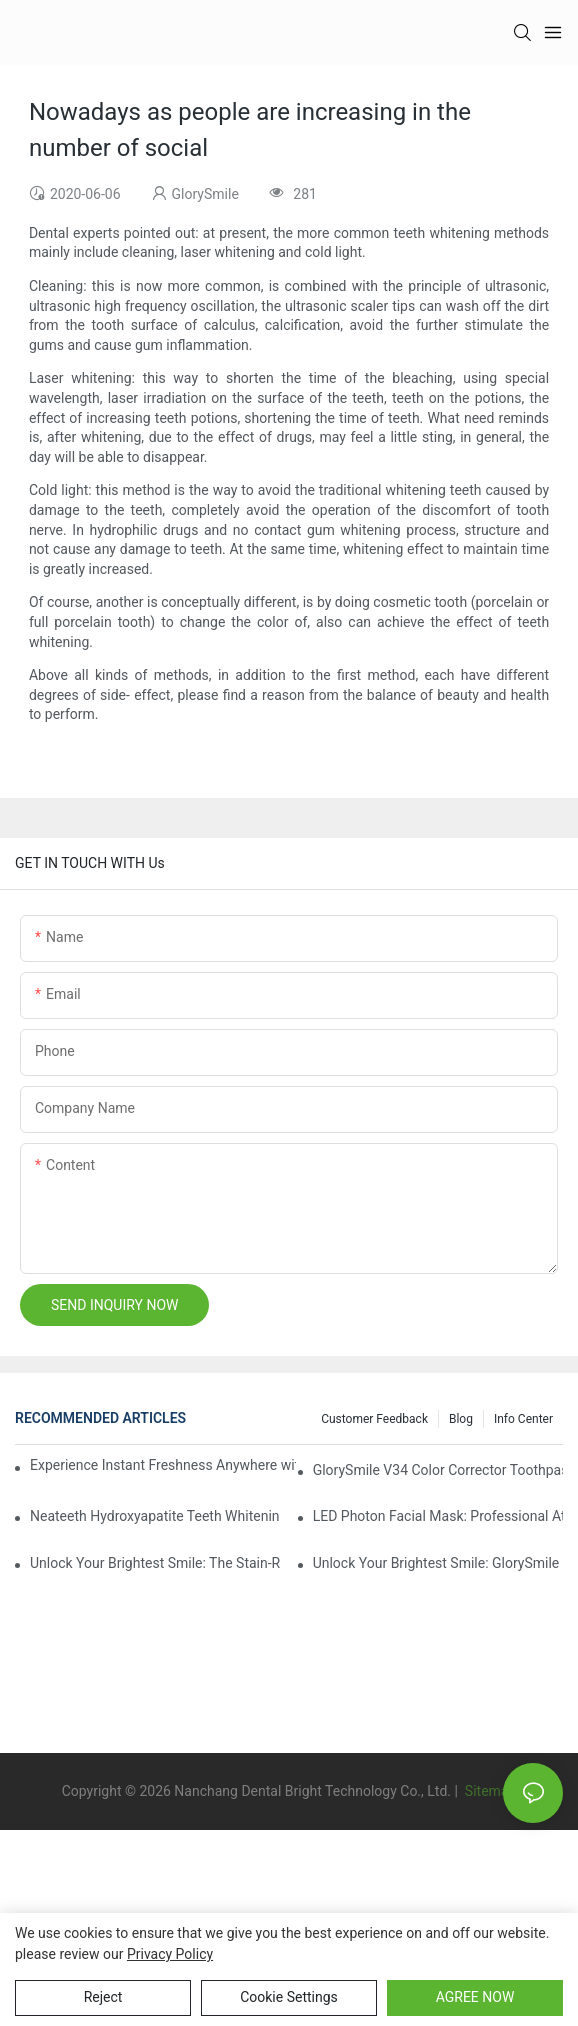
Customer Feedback (374, 1419)
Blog (461, 1419)
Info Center (523, 1419)
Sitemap (488, 1791)
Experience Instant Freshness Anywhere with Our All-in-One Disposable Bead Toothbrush (163, 1465)
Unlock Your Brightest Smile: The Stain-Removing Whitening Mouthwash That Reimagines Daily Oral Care (155, 1563)
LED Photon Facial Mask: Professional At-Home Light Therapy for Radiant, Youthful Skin (438, 1516)
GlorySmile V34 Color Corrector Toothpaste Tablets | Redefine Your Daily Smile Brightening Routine (438, 1470)
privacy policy (170, 1954)
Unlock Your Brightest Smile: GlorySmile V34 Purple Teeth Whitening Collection (438, 1563)
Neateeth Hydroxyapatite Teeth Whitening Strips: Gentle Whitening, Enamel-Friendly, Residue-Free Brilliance (155, 1516)
